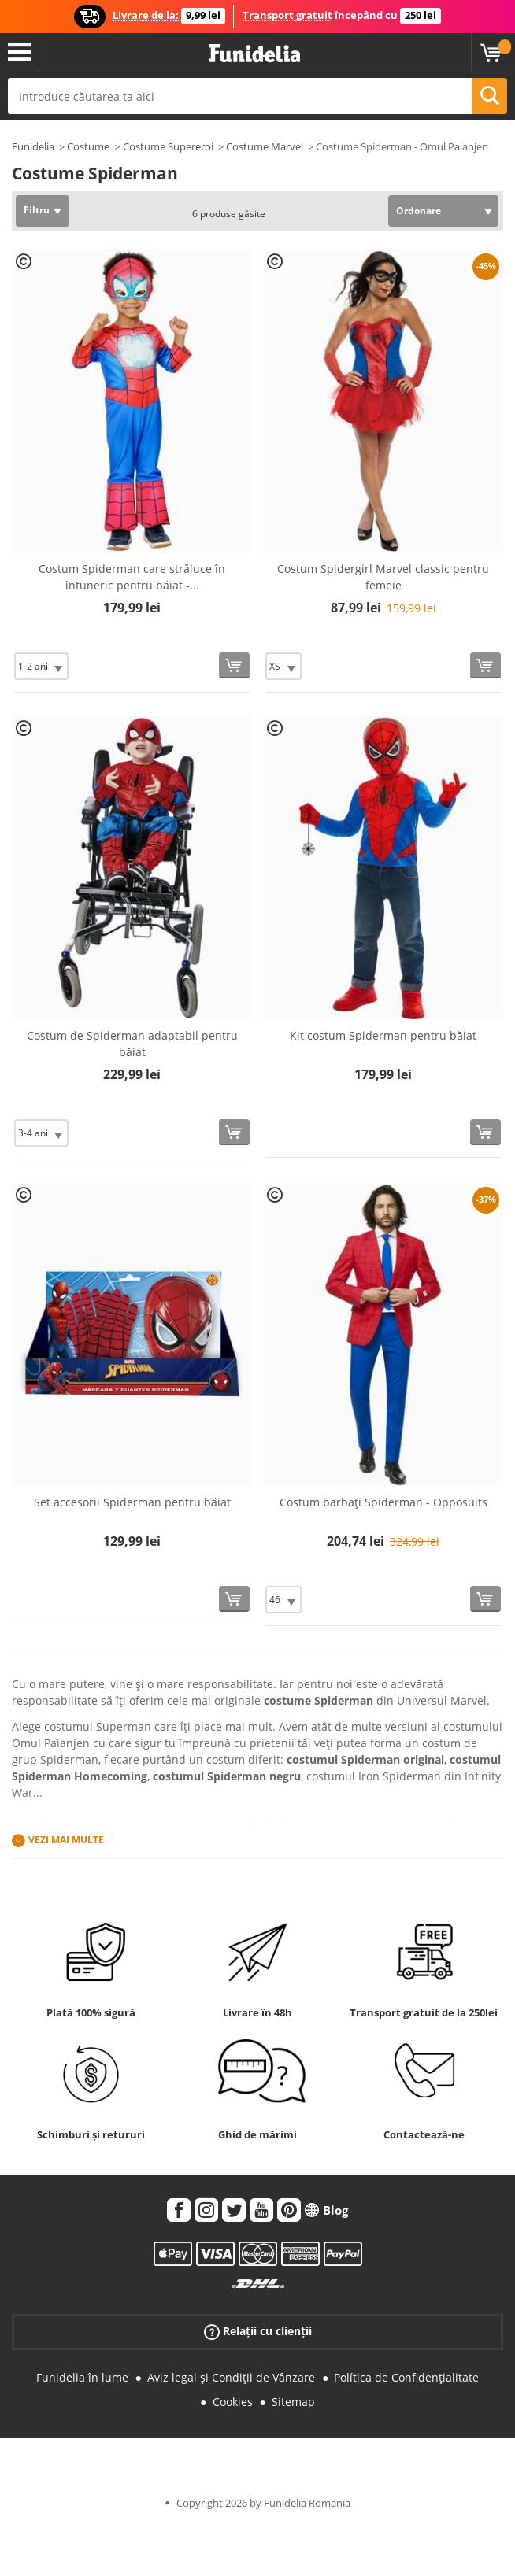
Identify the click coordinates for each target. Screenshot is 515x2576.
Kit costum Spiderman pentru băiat (383, 1035)
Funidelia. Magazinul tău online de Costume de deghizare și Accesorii (254, 54)
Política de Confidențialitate (406, 2377)
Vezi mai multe (66, 1839)
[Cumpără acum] (234, 665)
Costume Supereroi (168, 146)
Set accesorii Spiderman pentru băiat (132, 1502)
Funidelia (33, 146)
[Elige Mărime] (41, 666)
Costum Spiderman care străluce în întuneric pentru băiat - (132, 577)
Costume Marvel (264, 146)
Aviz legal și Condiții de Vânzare (231, 2377)
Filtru (37, 209)
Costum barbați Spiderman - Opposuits (383, 1502)
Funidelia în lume (82, 2377)
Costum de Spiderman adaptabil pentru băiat (132, 1043)
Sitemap (293, 2401)
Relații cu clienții (258, 2331)
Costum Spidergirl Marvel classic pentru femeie (383, 577)
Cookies (233, 2401)
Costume (88, 146)
